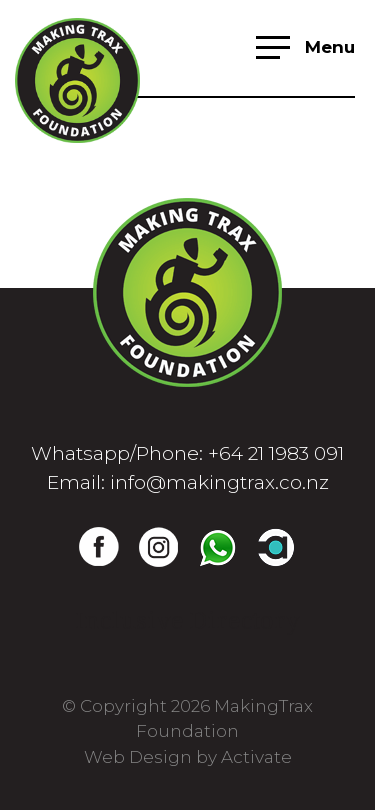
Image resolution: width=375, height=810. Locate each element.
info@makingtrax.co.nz (219, 482)
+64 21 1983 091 (276, 453)
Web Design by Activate (188, 757)
